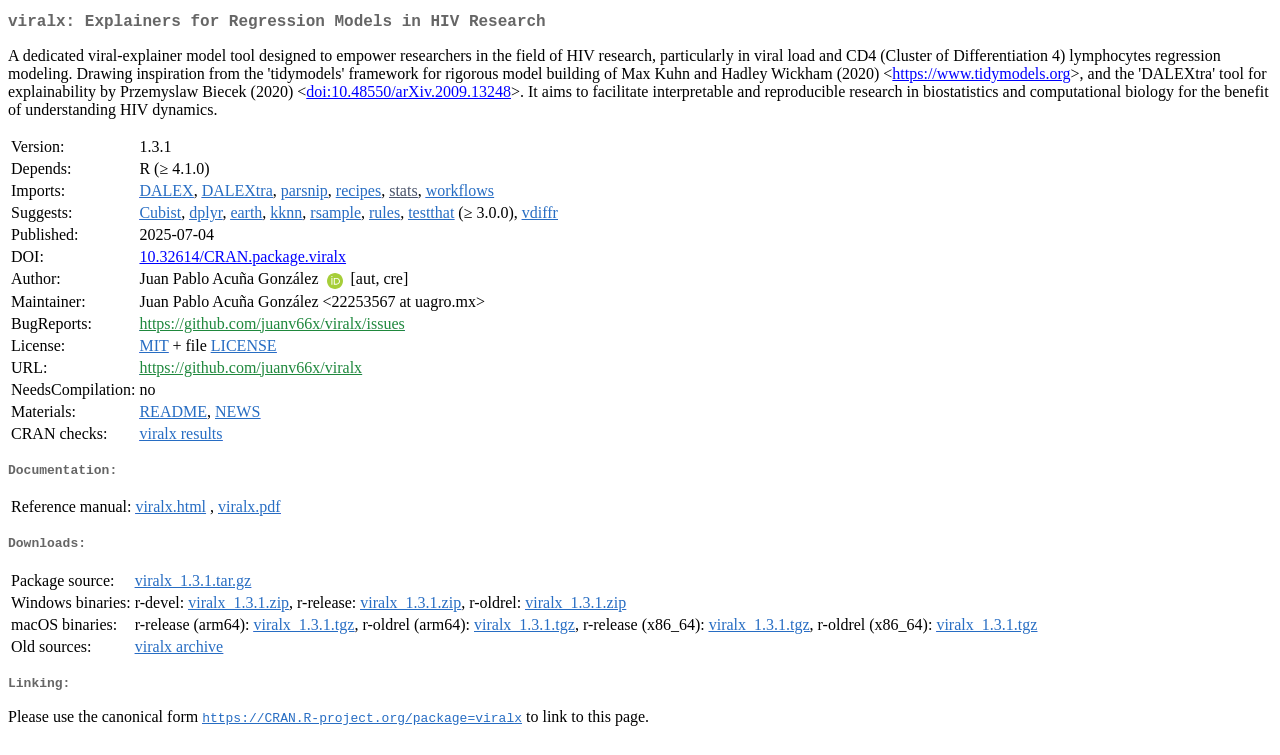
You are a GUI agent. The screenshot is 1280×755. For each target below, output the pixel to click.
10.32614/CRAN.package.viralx (242, 260)
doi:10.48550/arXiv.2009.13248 (408, 95)
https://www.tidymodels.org (981, 77)
